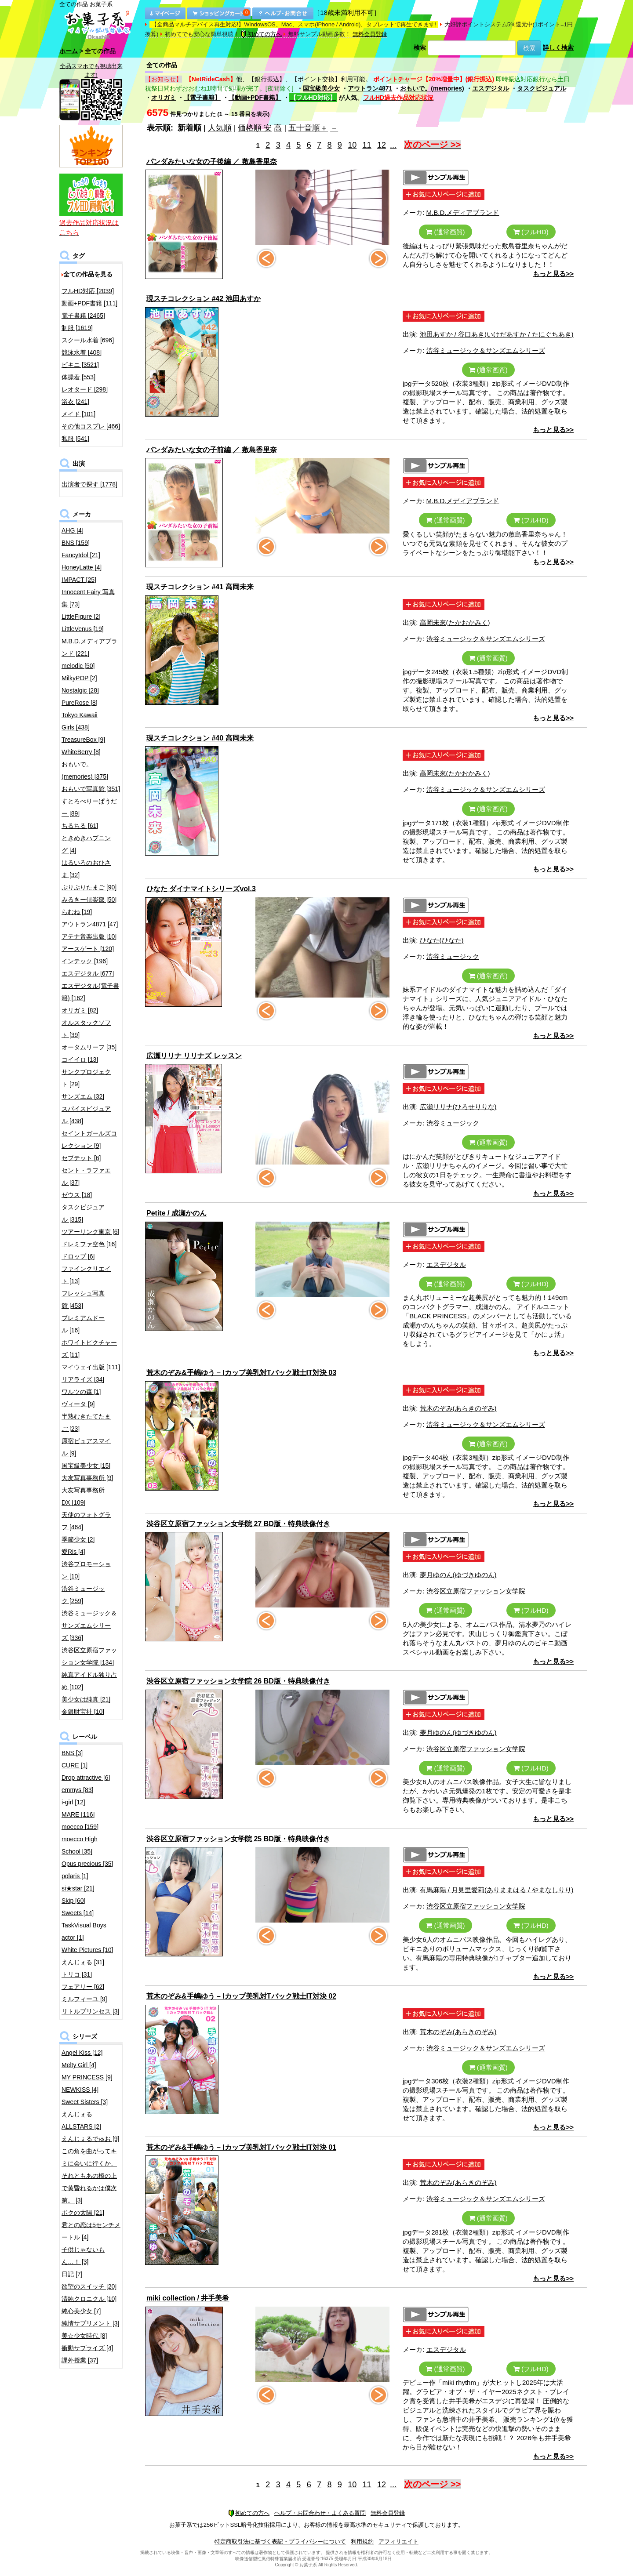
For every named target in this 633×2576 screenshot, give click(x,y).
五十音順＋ (308, 127)
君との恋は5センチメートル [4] (91, 2231)
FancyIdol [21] (81, 555)
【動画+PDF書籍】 (255, 97)
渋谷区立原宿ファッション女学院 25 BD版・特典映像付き (238, 1839)
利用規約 (362, 2541)
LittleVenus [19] (83, 628)
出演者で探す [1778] (89, 484)
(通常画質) (445, 232)
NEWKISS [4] (80, 2089)
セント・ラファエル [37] (86, 1176)
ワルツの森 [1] (81, 1391)
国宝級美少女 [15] (86, 1465)
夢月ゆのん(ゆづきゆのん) (458, 1574)
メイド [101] (78, 413)
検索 (420, 47)
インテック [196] (85, 961)
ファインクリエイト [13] (86, 1274)
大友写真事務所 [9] (87, 1477)
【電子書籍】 (202, 97)
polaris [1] (75, 1875)
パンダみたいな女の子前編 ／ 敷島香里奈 (211, 450)
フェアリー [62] (83, 1986)
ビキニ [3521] (80, 364)
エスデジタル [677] (88, 973)
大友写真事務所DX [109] (83, 1496)
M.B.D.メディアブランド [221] (89, 647)
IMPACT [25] (79, 579)
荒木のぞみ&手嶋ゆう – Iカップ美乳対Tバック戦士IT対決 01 (241, 2147)
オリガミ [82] (80, 1010)
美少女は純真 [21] (86, 1699)
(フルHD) (531, 232)
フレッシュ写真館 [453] (83, 1299)
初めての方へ (261, 34)
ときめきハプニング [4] (86, 844)
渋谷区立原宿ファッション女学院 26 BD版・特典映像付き (238, 1681)
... (393, 145)
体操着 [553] (78, 377)
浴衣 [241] (75, 401)
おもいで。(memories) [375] (85, 770)
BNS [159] (76, 542)
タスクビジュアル (541, 88)
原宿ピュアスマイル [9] (86, 1447)
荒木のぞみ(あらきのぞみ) (458, 1408)
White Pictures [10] (87, 1949)
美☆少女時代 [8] (84, 2335)
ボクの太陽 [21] (83, 2212)
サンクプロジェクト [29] (86, 1078)
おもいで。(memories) (432, 88)
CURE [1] (74, 1765)
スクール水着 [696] (88, 340)
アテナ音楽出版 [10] (89, 936)
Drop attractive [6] (86, 1777)
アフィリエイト (398, 2541)
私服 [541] (75, 438)
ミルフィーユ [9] (84, 1999)
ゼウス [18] (77, 1194)
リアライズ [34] (83, 1379)
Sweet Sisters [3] (85, 2101)
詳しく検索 (558, 47)
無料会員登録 (370, 34)
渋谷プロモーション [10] (86, 1570)
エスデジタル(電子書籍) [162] (90, 991)
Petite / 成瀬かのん (176, 1213)
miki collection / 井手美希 (187, 2298)
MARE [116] (78, 1814)
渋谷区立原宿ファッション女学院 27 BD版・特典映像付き (238, 1523)
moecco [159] (80, 1826)
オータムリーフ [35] (89, 1047)
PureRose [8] (80, 702)
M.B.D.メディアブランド (462, 212)
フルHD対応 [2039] (88, 290)
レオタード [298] (85, 389)
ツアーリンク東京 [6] (90, 1231)
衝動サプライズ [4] (87, 2347)
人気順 (220, 127)
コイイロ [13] (80, 1059)
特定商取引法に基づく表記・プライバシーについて (280, 2541)
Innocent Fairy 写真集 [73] (88, 598)
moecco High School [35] (80, 1845)
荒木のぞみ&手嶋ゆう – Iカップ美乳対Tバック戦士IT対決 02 (241, 1996)
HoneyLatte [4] (82, 567)
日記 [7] (72, 2274)
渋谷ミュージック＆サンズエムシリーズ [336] (89, 1625)
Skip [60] (73, 1900)
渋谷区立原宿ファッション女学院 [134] (89, 1656)
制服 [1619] (77, 327)
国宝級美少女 (321, 88)
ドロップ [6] (78, 1256)
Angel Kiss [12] (82, 2052)
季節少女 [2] (78, 1539)
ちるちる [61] (80, 825)
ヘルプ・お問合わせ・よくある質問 (320, 2513)
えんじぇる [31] (83, 1962)
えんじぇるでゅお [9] (90, 2138)
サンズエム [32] (83, 1096)
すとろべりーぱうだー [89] (89, 807)
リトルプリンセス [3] (90, 2011)
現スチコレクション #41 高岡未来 (200, 587)
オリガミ (163, 97)
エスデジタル (490, 88)
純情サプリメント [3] (90, 2323)
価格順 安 (255, 127)
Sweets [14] (78, 1912)
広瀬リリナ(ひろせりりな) (458, 1106)
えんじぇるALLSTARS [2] (81, 2120)
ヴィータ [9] (78, 1404)
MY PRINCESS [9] (87, 2077)
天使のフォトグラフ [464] (86, 1521)
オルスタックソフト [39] (86, 1028)
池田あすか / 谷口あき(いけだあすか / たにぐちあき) (497, 334)
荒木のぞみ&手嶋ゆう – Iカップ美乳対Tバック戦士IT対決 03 (241, 1372)
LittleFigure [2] (81, 616)
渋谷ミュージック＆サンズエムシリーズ (485, 350)
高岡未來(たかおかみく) (455, 622)
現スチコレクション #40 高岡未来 (200, 738)
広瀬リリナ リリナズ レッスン (194, 1055)
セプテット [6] (81, 1157)
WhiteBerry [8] (81, 751)
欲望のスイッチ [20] (89, 2286)
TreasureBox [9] (83, 739)
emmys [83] (77, 1789)
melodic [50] (78, 665)
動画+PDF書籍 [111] (89, 303)
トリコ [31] (77, 1974)
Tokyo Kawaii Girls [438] (80, 721)
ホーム (68, 50)
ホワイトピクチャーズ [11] (89, 1348)
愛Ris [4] (73, 1551)
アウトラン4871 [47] (90, 924)
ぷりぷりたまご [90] (89, 887)
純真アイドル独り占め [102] (89, 1681)
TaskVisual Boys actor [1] (84, 1931)
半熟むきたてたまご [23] (86, 1422)
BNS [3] (72, 1752)
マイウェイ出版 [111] (91, 1367)
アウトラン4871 (370, 88)
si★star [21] (78, 1888)
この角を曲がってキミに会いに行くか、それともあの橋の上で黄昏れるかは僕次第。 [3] (89, 2176)
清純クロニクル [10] (89, 2298)
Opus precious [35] (87, 1863)
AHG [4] (73, 530)
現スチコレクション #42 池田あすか (203, 298)
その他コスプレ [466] (91, 426)
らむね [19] (77, 911)
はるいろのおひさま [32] (86, 868)
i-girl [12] (73, 1802)
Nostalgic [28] (80, 690)
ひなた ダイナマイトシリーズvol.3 (201, 889)
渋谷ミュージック (452, 956)
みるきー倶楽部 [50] (89, 899)
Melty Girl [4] (79, 2064)
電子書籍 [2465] (83, 315)
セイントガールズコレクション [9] (89, 1139)
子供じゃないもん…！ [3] (83, 2255)
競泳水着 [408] (82, 352)
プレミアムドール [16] (83, 1324)
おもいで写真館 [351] (91, 788)
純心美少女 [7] (81, 2311)
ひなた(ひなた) (442, 940)
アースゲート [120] (88, 948)
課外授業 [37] (80, 2360)
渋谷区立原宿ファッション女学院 (475, 1591)
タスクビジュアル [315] (83, 1213)
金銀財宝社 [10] (83, 1711)
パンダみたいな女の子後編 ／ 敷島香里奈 (211, 161)
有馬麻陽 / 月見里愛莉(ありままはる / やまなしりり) (497, 1890)
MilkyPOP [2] (79, 678)
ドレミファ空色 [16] (89, 1244)
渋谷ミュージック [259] (83, 1594)
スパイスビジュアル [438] (86, 1115)
